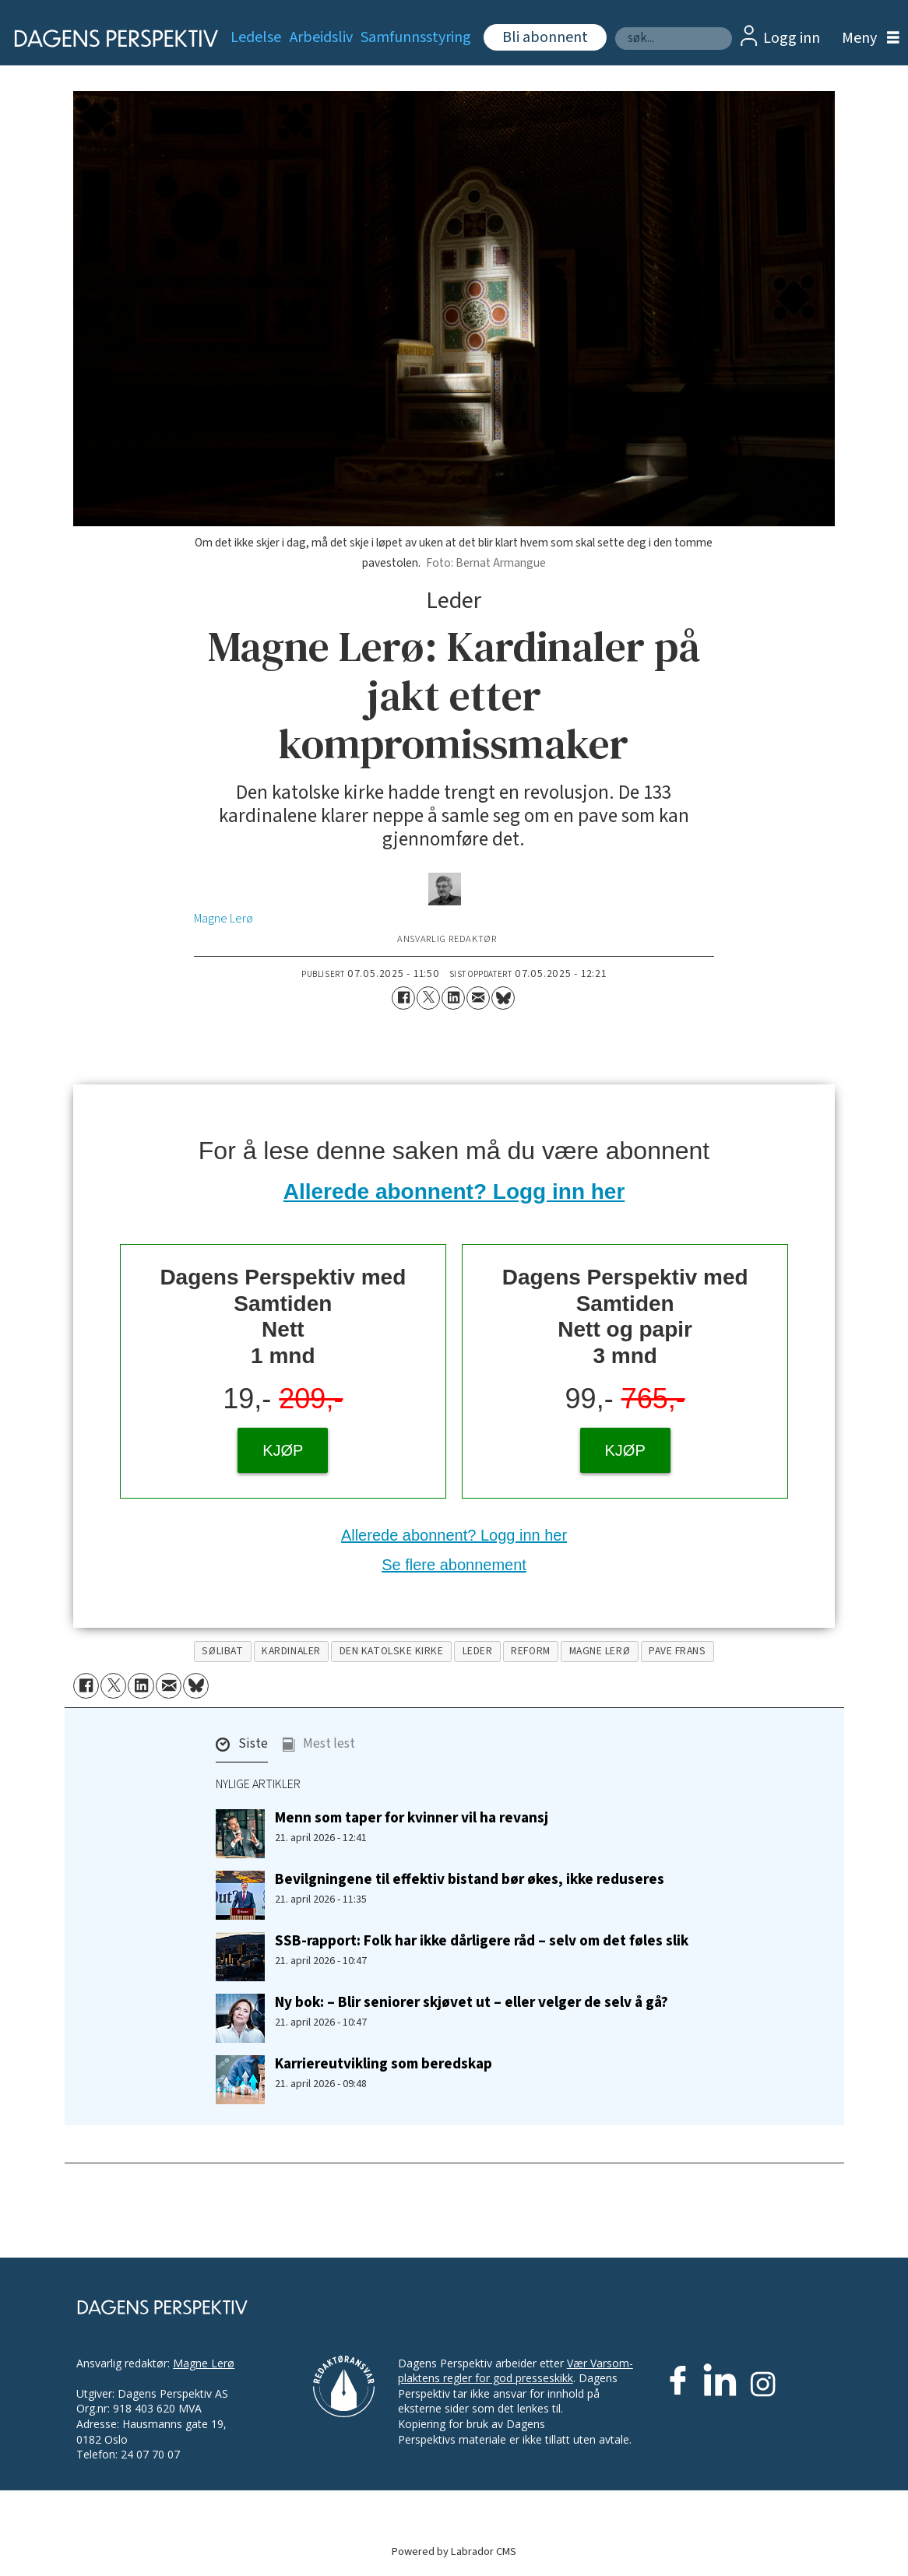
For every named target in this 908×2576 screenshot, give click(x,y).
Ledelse (256, 37)
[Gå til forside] (107, 38)
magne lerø (599, 1650)
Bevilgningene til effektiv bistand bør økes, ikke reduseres (469, 1879)
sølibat (222, 1650)
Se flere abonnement (454, 1564)
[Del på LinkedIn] (453, 998)
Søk (614, 26)
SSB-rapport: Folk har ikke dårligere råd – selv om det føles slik (481, 1941)
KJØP (282, 1450)
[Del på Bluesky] (503, 998)
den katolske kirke (392, 1650)
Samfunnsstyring (416, 37)
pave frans (677, 1650)
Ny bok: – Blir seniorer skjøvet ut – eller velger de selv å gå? (471, 2002)
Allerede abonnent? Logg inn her (454, 1191)
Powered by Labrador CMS (454, 2551)
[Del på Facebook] (403, 998)
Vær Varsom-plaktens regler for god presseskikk (515, 2371)
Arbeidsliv (321, 37)
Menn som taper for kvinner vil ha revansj (411, 1818)
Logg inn (791, 38)
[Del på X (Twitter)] (428, 998)
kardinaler (291, 1650)
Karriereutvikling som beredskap (383, 2064)
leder (478, 1650)
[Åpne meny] (866, 38)
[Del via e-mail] (478, 998)
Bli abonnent (545, 37)
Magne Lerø (203, 2363)
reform (530, 1650)
